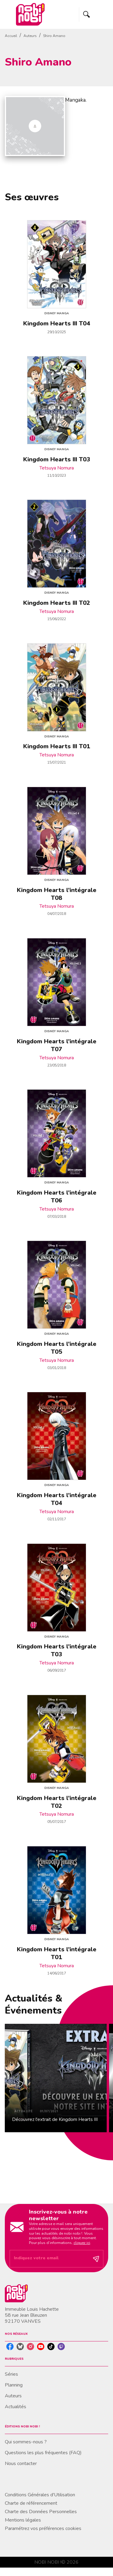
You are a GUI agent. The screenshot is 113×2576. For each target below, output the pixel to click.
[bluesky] (20, 2346)
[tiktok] (51, 2346)
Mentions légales (23, 2520)
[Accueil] (30, 14)
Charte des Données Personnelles (41, 2511)
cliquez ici (82, 2242)
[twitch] (61, 2346)
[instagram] (30, 2346)
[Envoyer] (96, 2258)
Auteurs (30, 35)
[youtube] (41, 2346)
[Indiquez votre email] (49, 2258)
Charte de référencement (31, 2503)
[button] (56, 2078)
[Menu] (93, 14)
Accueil (11, 35)
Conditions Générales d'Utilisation (40, 2494)
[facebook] (10, 2346)
